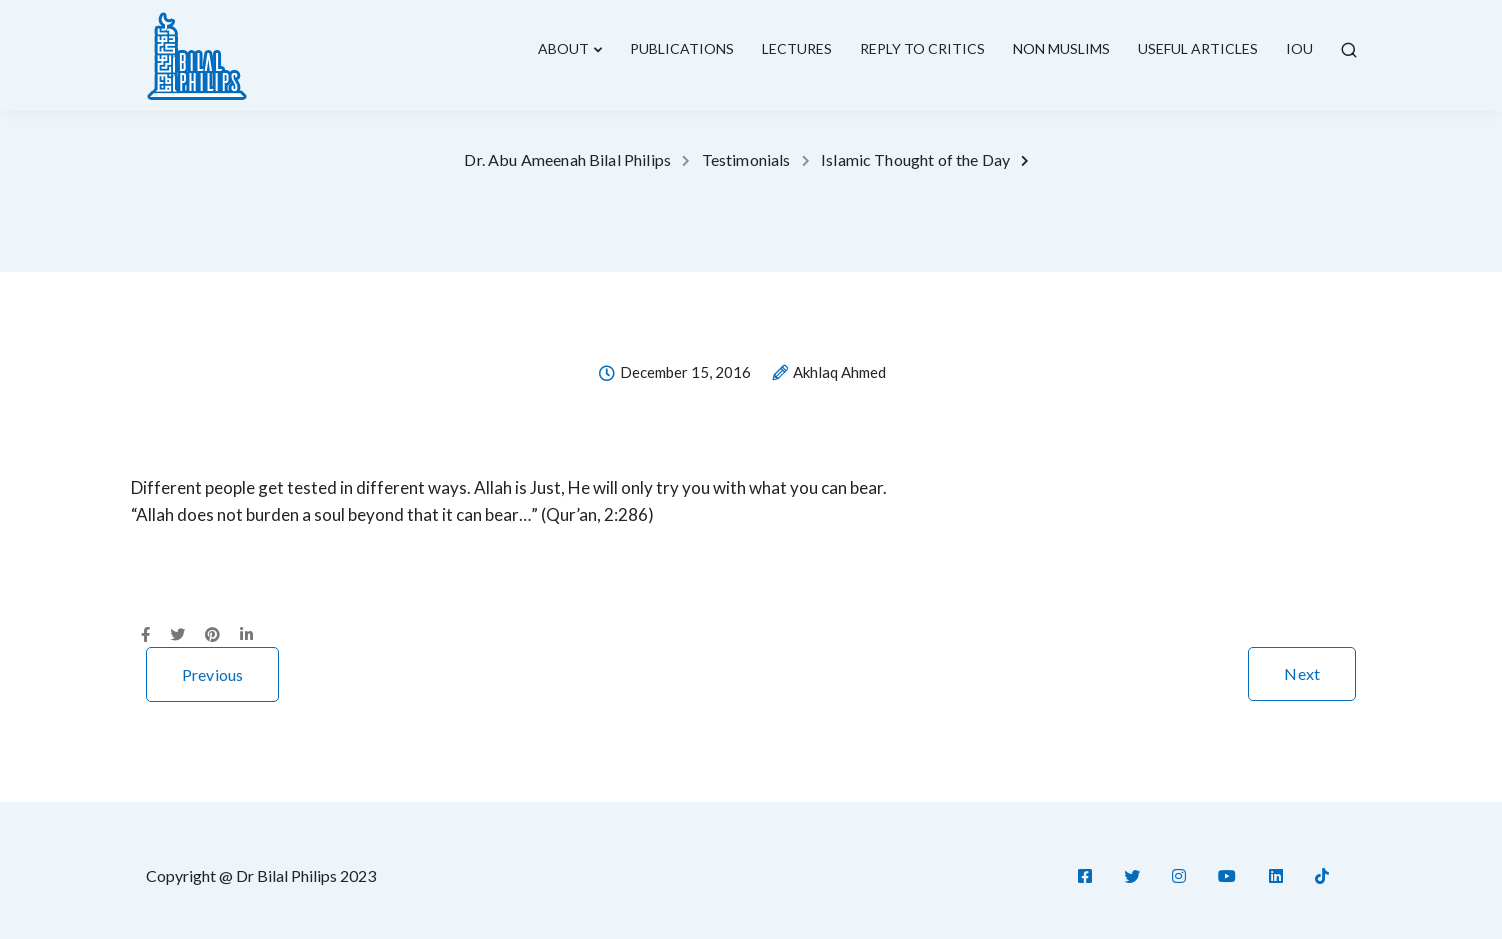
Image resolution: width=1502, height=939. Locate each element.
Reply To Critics (922, 48)
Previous (212, 674)
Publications (682, 48)
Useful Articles (1198, 48)
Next (1302, 673)
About (563, 48)
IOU (1299, 48)
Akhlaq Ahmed (839, 373)
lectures (797, 48)
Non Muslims (1061, 48)
